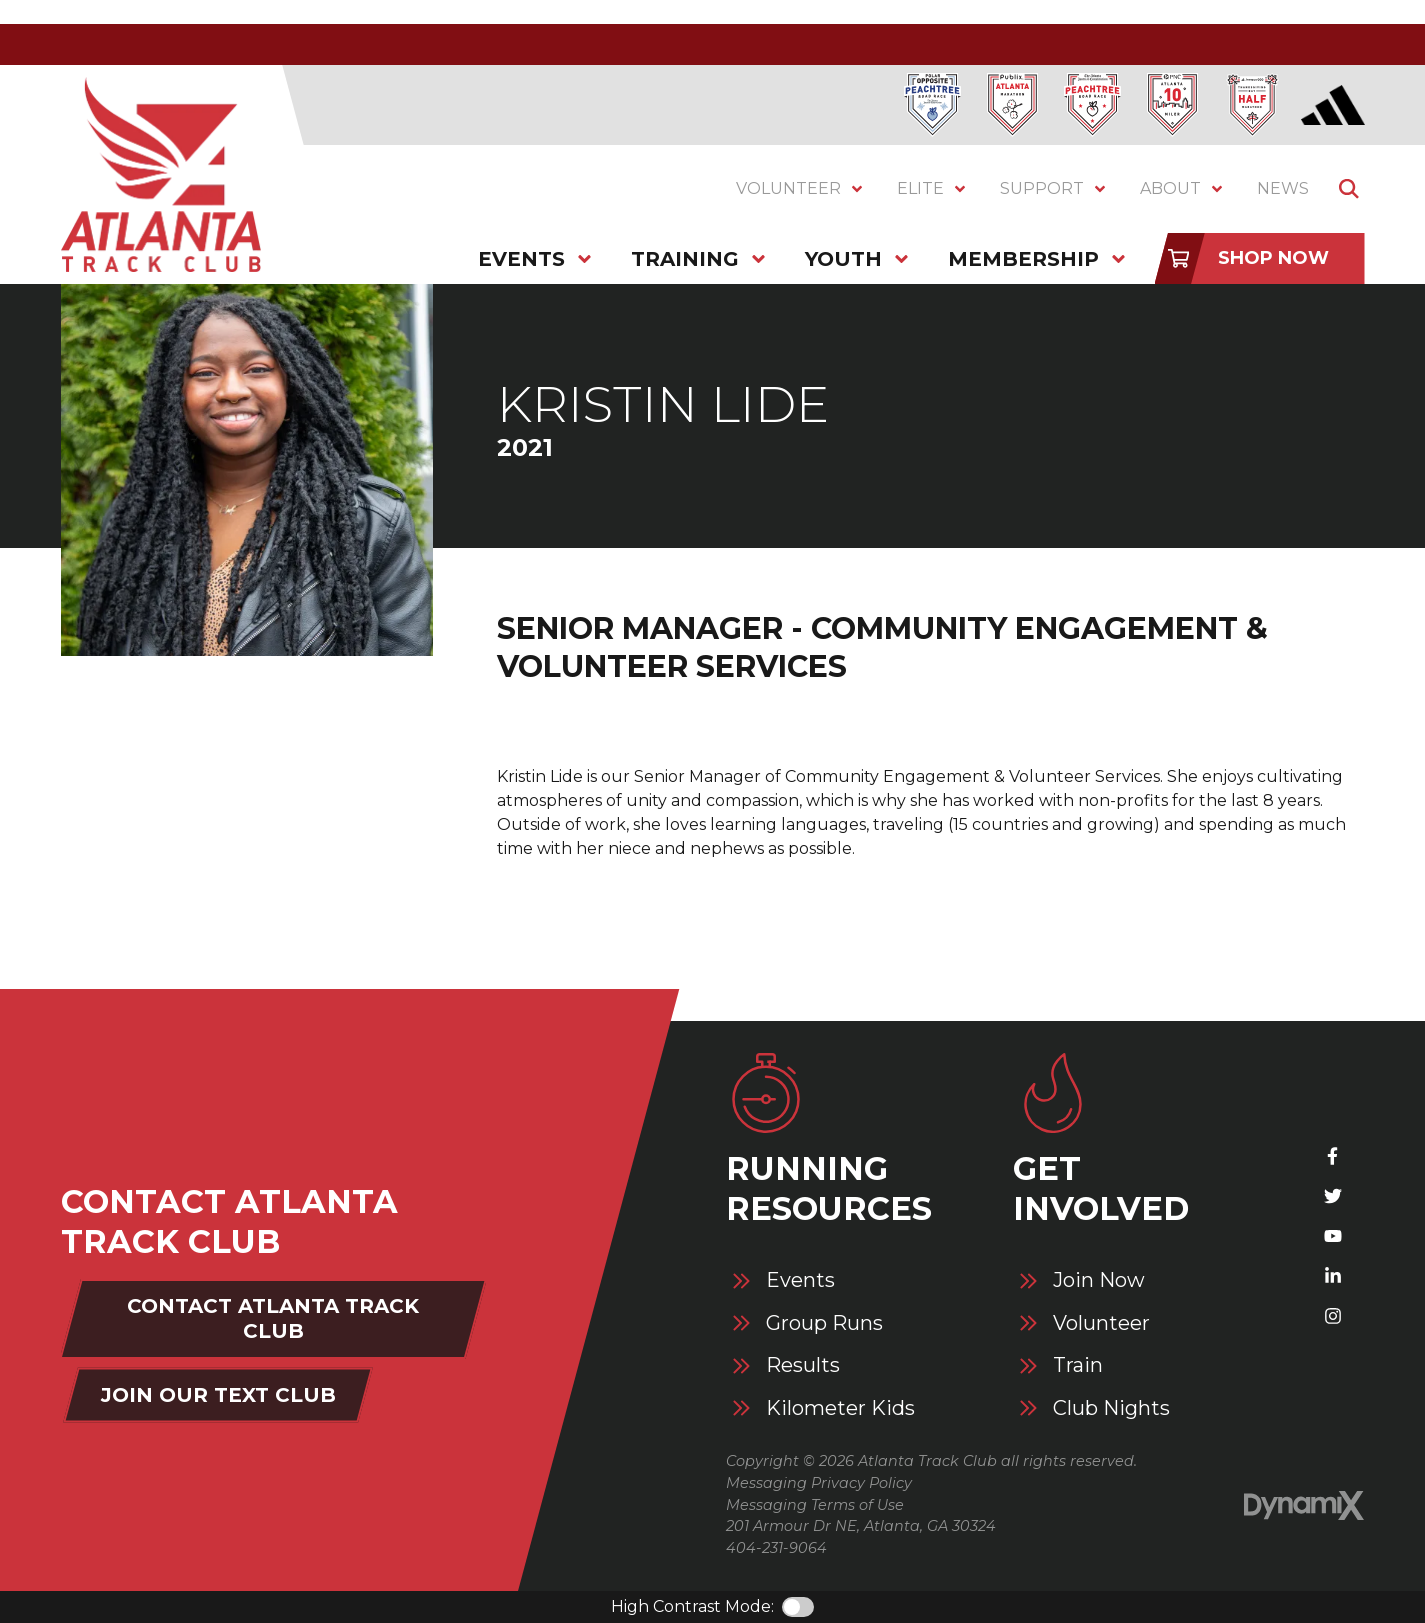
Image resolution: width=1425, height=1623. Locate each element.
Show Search (1349, 189)
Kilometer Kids (840, 1408)
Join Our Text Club (218, 1395)
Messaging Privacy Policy (819, 1483)
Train (1078, 1365)
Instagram (1333, 1316)
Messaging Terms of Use (815, 1505)
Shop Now (1273, 258)
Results (803, 1365)
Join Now (1099, 1280)
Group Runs (824, 1323)
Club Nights (1111, 1408)
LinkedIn (1333, 1276)
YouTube (1333, 1236)
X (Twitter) (1333, 1196)
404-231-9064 (776, 1548)
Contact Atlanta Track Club (273, 1318)
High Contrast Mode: (692, 1606)
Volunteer (1101, 1323)
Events (800, 1280)
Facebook (1333, 1156)
